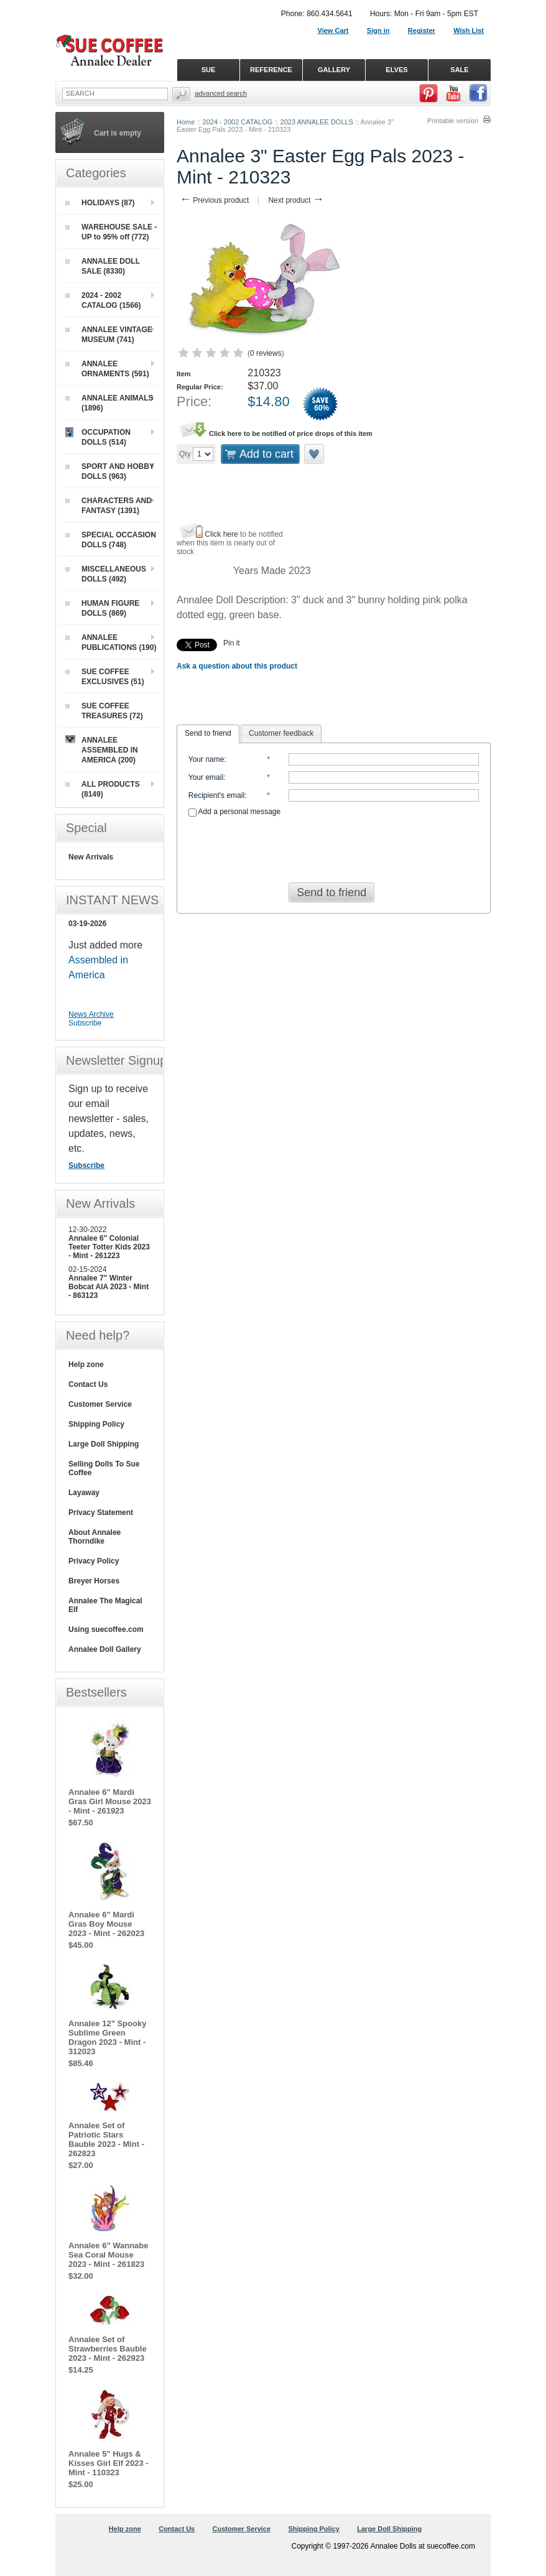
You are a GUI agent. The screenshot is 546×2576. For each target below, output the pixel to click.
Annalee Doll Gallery (104, 1649)
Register (421, 30)
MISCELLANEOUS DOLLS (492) (105, 574)
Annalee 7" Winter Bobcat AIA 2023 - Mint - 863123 (108, 1287)
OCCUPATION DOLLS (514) (98, 437)
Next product (295, 200)
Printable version (452, 120)
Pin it (231, 643)
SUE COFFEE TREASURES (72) (104, 711)
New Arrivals (90, 857)
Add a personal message (234, 811)
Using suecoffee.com (106, 1629)
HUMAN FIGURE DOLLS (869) (102, 608)
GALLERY (334, 69)
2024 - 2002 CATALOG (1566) (103, 300)
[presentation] (333, 846)
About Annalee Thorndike (94, 1536)
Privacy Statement (100, 1512)
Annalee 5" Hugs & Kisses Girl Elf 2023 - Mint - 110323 (108, 2463)
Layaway (83, 1492)
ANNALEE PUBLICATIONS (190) (110, 642)
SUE (208, 69)
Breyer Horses (93, 1581)
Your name (206, 759)
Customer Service (100, 1404)
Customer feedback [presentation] (281, 733)
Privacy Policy (93, 1561)
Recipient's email (216, 795)
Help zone (86, 1364)
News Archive (91, 1014)
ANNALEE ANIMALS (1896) (109, 403)
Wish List (468, 30)
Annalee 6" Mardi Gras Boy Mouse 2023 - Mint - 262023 (106, 1924)
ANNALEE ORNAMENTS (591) (107, 368)
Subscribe (84, 1023)
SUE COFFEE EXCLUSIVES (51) (104, 676)
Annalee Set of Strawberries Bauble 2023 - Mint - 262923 (107, 2349)
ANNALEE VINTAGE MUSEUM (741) (108, 334)
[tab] (208, 734)
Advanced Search (221, 93)
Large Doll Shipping (103, 1444)
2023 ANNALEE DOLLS (316, 122)
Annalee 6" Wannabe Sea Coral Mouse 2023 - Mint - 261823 (108, 2255)
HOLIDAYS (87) (100, 202)
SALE (459, 69)
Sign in (378, 30)
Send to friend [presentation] (208, 733)
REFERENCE (271, 69)
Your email (205, 777)
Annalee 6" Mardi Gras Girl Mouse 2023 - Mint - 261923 (109, 1801)
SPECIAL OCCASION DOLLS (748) (110, 539)
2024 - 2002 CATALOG (238, 122)
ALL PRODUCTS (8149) (102, 789)
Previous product (214, 200)
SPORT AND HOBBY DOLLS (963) (109, 471)
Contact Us (88, 1384)
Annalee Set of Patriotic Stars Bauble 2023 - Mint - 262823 (106, 2139)
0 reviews (266, 353)
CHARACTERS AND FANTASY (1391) (108, 505)
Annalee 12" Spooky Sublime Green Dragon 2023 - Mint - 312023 (107, 2037)
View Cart (333, 30)
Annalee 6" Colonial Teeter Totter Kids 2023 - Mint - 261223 (109, 1247)
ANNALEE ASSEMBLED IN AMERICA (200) (101, 749)
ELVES (396, 69)
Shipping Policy (96, 1424)
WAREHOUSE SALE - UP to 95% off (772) (111, 232)
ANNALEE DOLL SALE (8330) (102, 266)
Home (186, 122)
